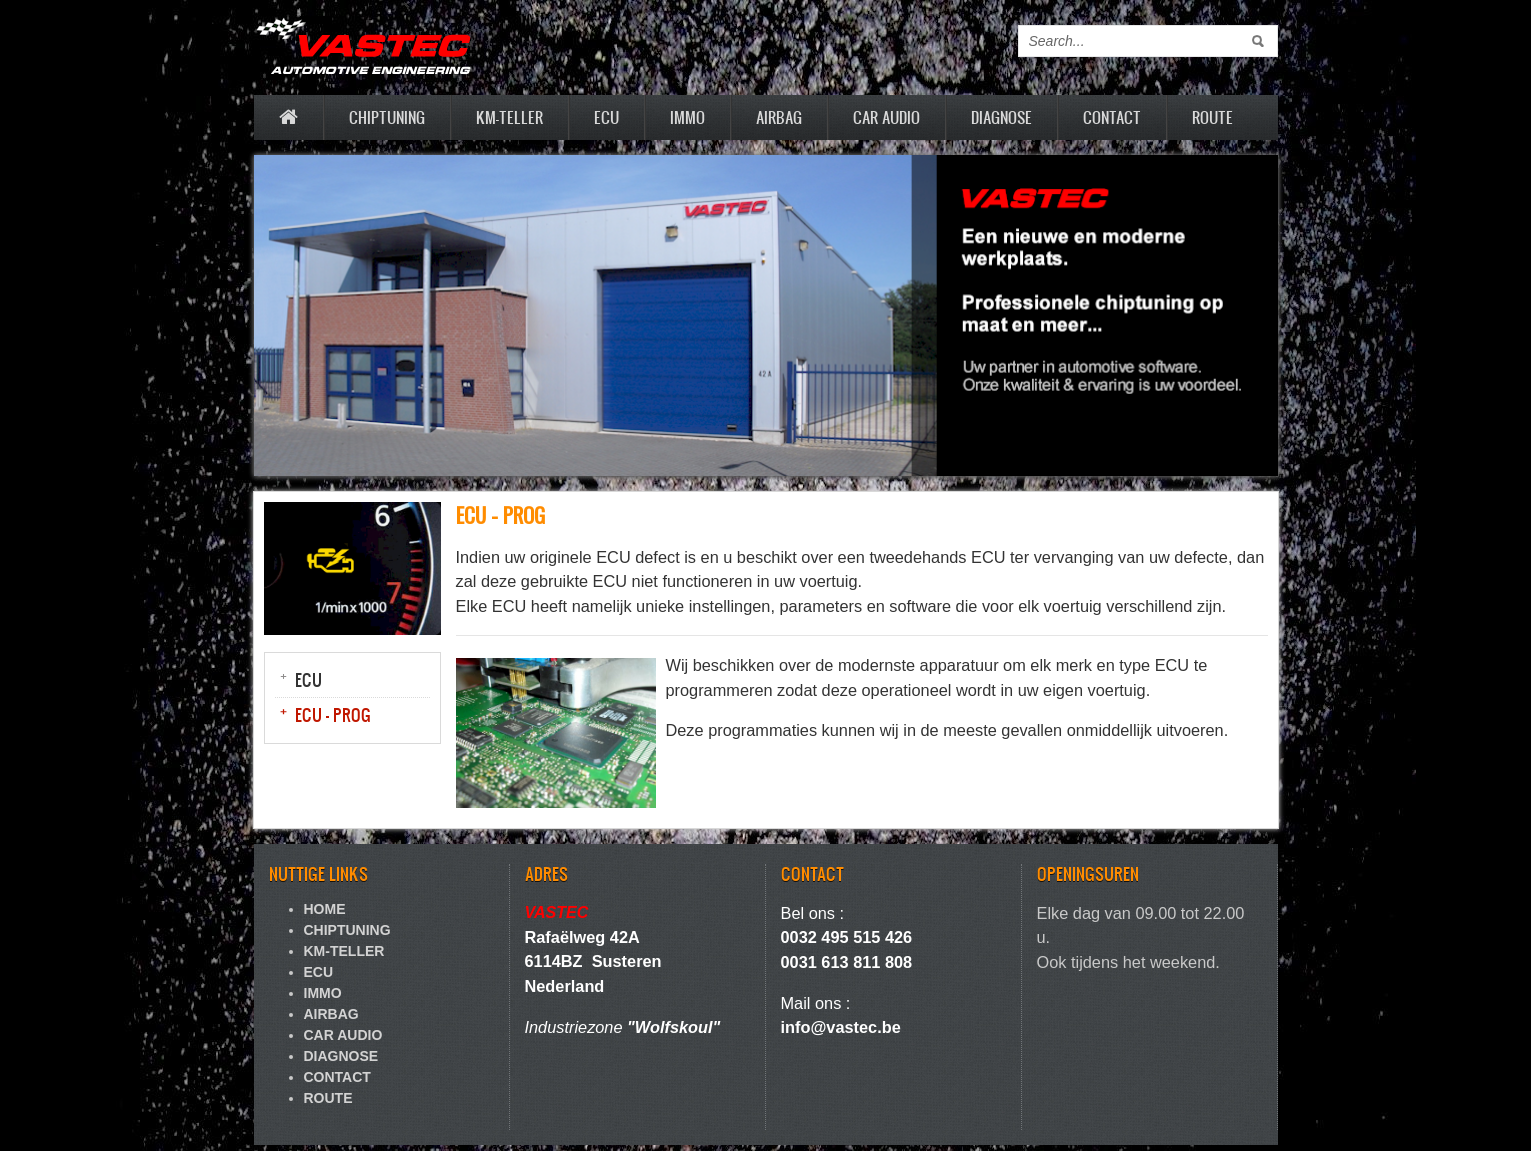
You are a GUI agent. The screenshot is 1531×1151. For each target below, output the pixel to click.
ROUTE (1212, 117)
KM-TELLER (509, 117)
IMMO (687, 117)
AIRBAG (779, 117)
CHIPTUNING (387, 117)
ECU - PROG (333, 714)
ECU (606, 117)
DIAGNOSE (1001, 117)
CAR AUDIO (886, 117)
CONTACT (1112, 117)
